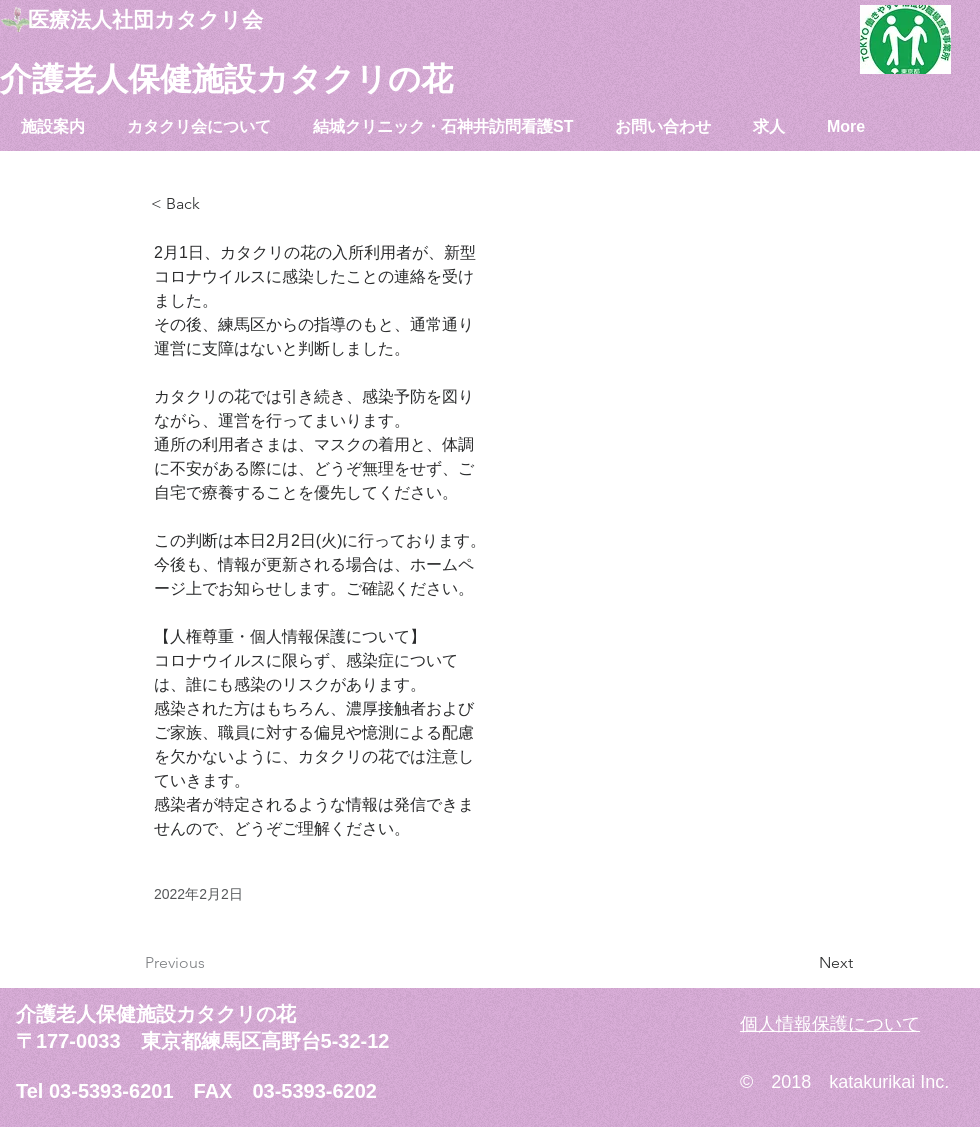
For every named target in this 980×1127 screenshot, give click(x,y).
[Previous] (211, 963)
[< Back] (217, 204)
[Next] (803, 963)
